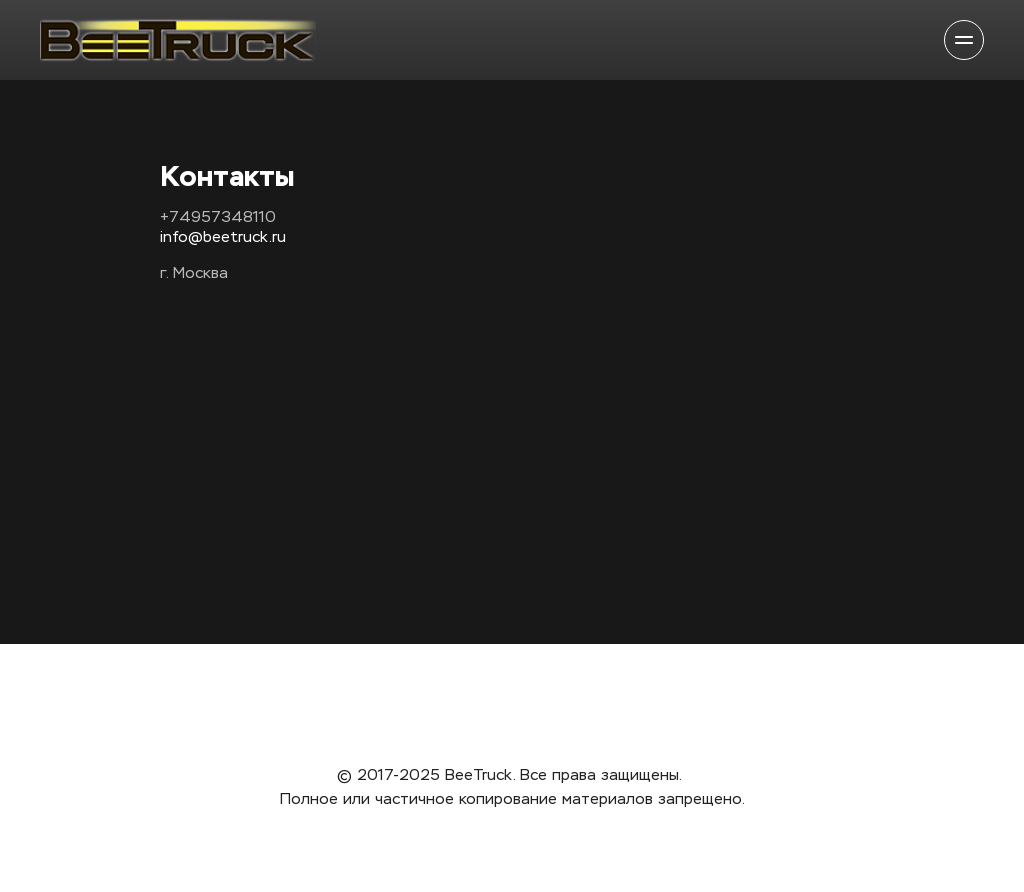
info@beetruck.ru (223, 237)
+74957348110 (218, 217)
